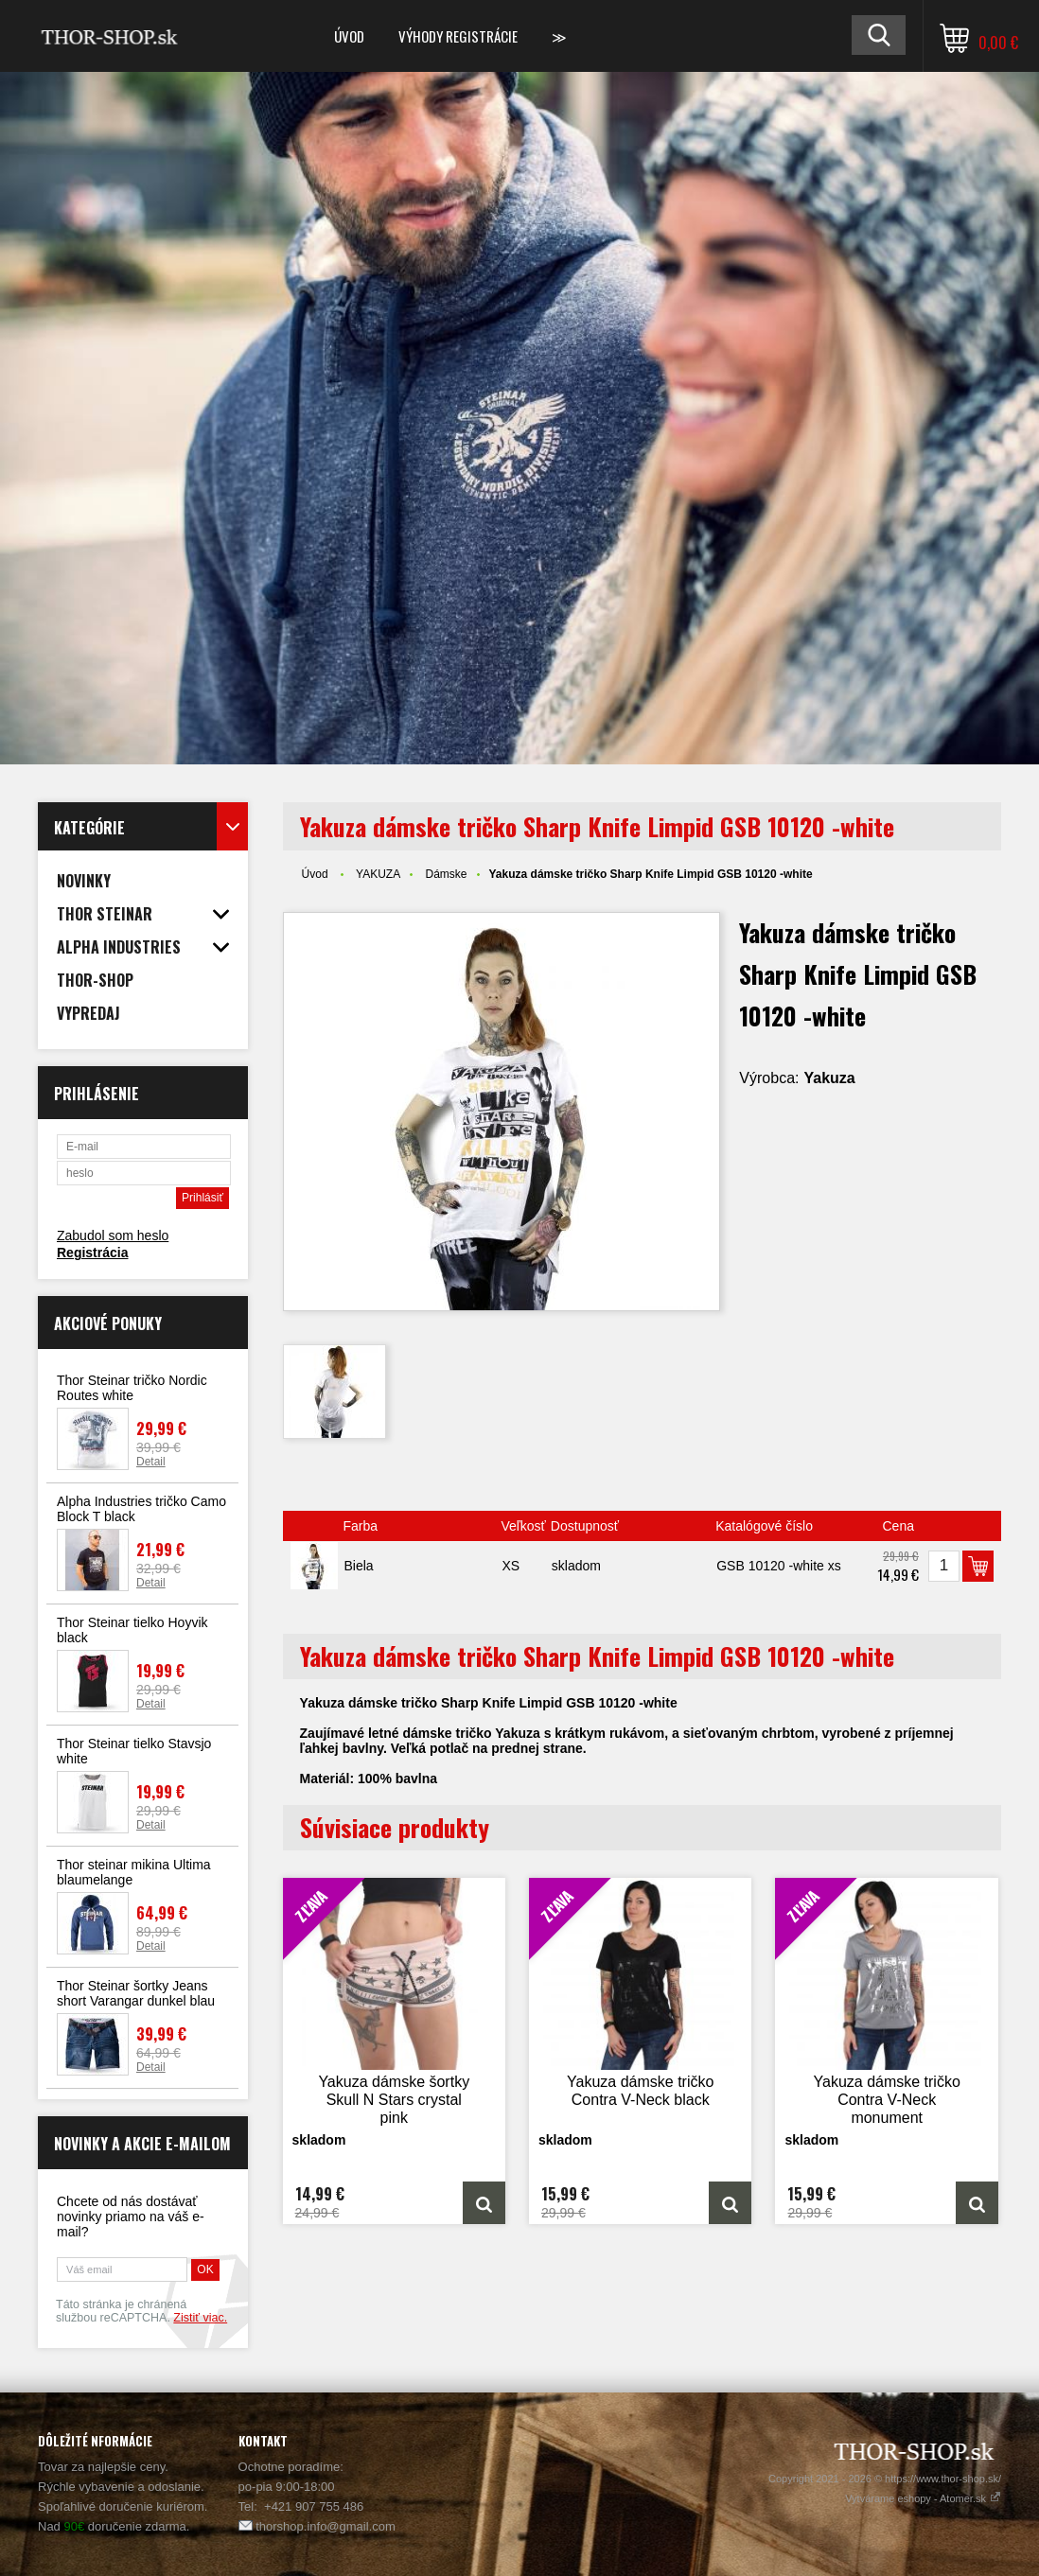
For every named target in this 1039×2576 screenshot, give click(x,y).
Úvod (349, 36)
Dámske (446, 874)
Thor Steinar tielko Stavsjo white (134, 1751)
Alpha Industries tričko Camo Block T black (141, 1509)
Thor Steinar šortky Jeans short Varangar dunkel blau (136, 1993)
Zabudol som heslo (112, 1235)
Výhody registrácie (458, 36)
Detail (151, 1461)
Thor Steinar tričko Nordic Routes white (132, 1388)
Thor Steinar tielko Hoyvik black (132, 1630)
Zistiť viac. (200, 2317)
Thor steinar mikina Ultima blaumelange (134, 1872)
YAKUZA (378, 874)
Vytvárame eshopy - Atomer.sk (923, 2498)
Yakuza (828, 1078)
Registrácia (92, 1252)
